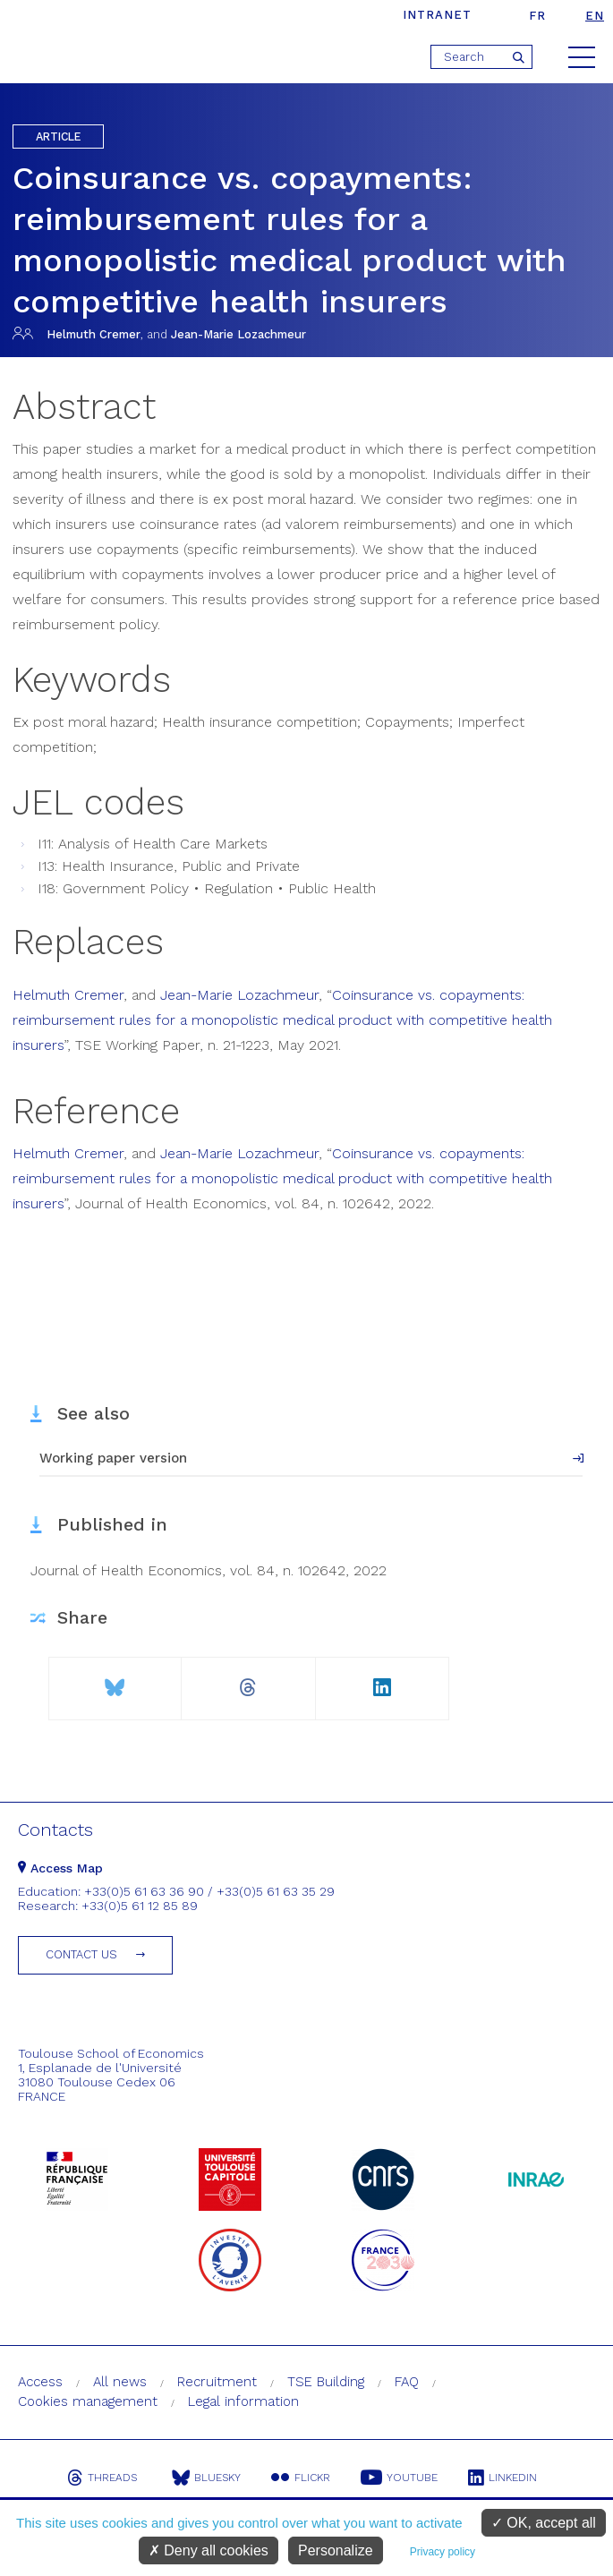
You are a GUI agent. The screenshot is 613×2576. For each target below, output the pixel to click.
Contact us (81, 1954)
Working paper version (113, 1458)
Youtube (399, 2477)
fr (537, 15)
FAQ (407, 2382)
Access (40, 2382)
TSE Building (325, 2382)
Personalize (335, 2550)
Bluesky (206, 2477)
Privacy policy (442, 2552)
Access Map (60, 1868)
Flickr (300, 2477)
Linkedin (502, 2477)
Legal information (243, 2401)
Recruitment (217, 2382)
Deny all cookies (208, 2550)
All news (120, 2382)
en (594, 15)
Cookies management (88, 2401)
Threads (102, 2477)
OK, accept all (543, 2522)
